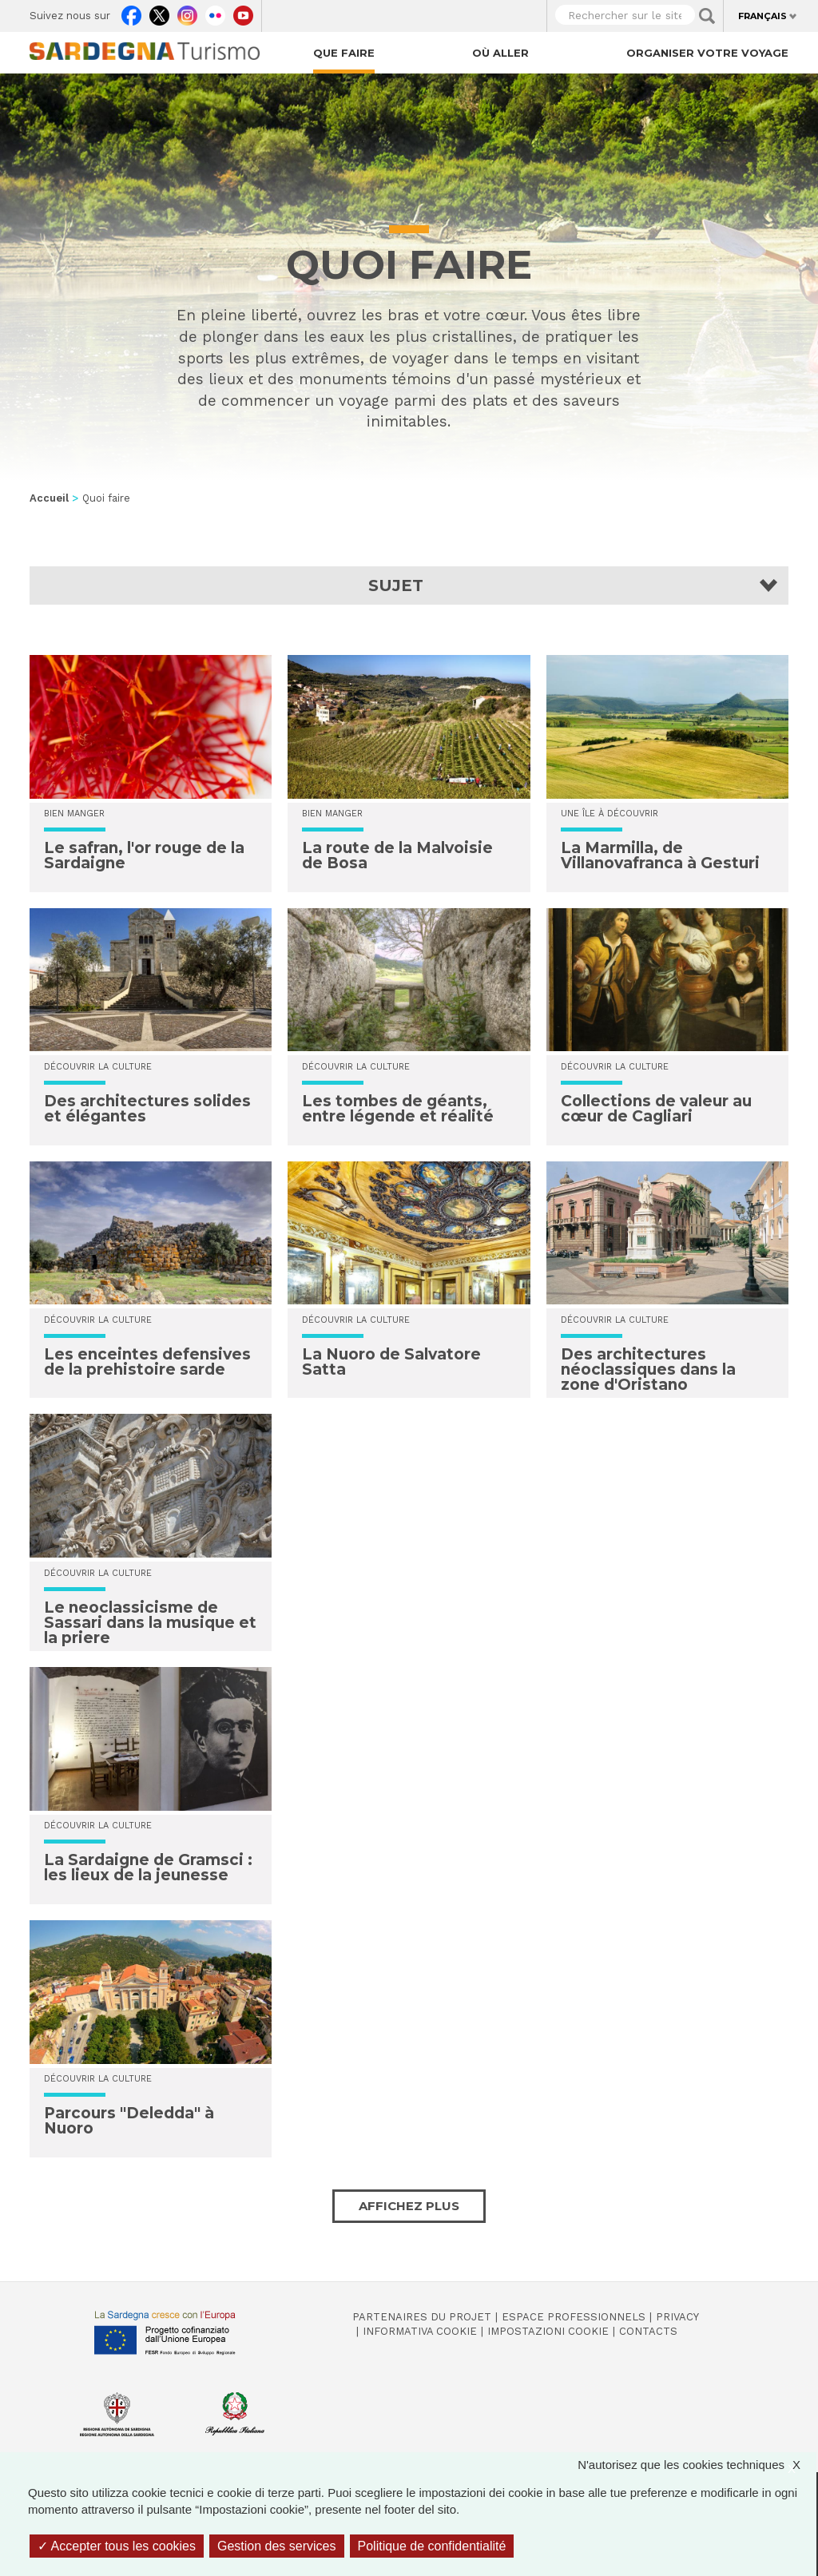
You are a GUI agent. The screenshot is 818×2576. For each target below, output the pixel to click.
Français (762, 16)
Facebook (131, 12)
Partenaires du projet (421, 2317)
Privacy (677, 2317)
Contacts (648, 2331)
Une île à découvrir (609, 813)
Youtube (243, 12)
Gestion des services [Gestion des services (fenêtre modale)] (276, 2546)
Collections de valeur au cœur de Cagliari (656, 1108)
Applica (707, 16)
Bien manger (74, 813)
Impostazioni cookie (548, 2331)
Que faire (344, 52)
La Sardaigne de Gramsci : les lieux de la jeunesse (148, 1867)
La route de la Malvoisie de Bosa (397, 855)
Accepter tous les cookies (117, 2546)
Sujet (395, 585)
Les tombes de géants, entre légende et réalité (398, 1108)
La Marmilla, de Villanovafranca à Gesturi (660, 855)
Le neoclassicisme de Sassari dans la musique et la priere (150, 1622)
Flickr (215, 12)
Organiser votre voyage (707, 52)
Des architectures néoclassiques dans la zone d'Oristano (648, 1369)
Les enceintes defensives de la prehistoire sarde (147, 1362)
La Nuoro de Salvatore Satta (391, 1362)
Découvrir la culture (98, 1067)
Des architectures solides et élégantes (147, 1108)
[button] (409, 585)
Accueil (49, 498)
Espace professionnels (573, 2317)
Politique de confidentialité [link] (432, 2546)
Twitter (159, 12)
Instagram (187, 12)
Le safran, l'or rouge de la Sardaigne (144, 855)
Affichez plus (409, 2205)
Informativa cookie (420, 2331)
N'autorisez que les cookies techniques (697, 2464)
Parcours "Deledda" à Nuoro (129, 2120)
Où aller (500, 52)
